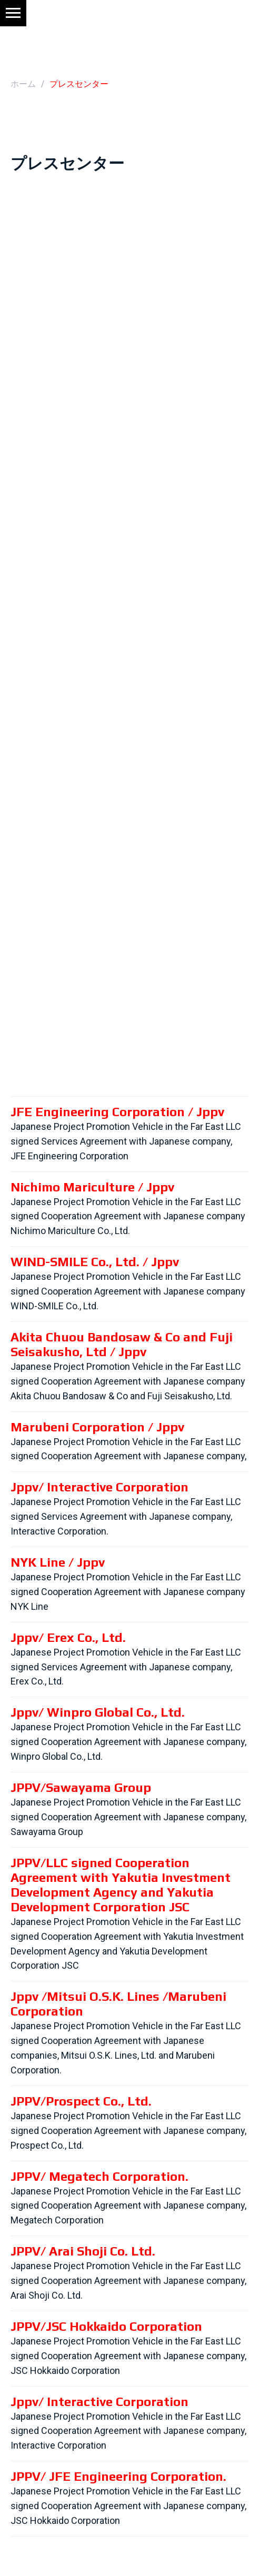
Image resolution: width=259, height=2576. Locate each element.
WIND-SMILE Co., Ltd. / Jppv (95, 1262)
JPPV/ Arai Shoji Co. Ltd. (83, 2251)
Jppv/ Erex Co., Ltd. (68, 1637)
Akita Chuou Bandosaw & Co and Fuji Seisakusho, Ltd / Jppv (122, 1344)
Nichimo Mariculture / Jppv (92, 1187)
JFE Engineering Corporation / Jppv (117, 1112)
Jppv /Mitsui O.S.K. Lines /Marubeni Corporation (118, 2003)
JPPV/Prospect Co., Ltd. (81, 2101)
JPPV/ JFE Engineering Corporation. (118, 2476)
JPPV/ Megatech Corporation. (99, 2176)
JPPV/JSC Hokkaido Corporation (106, 2326)
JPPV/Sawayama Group (81, 1787)
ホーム (23, 84)
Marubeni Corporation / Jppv (97, 1427)
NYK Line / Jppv (58, 1562)
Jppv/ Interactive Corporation (99, 1487)
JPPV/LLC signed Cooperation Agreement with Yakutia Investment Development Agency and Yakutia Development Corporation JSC (121, 1885)
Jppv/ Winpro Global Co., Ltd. (98, 1712)
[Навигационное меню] (13, 13)
